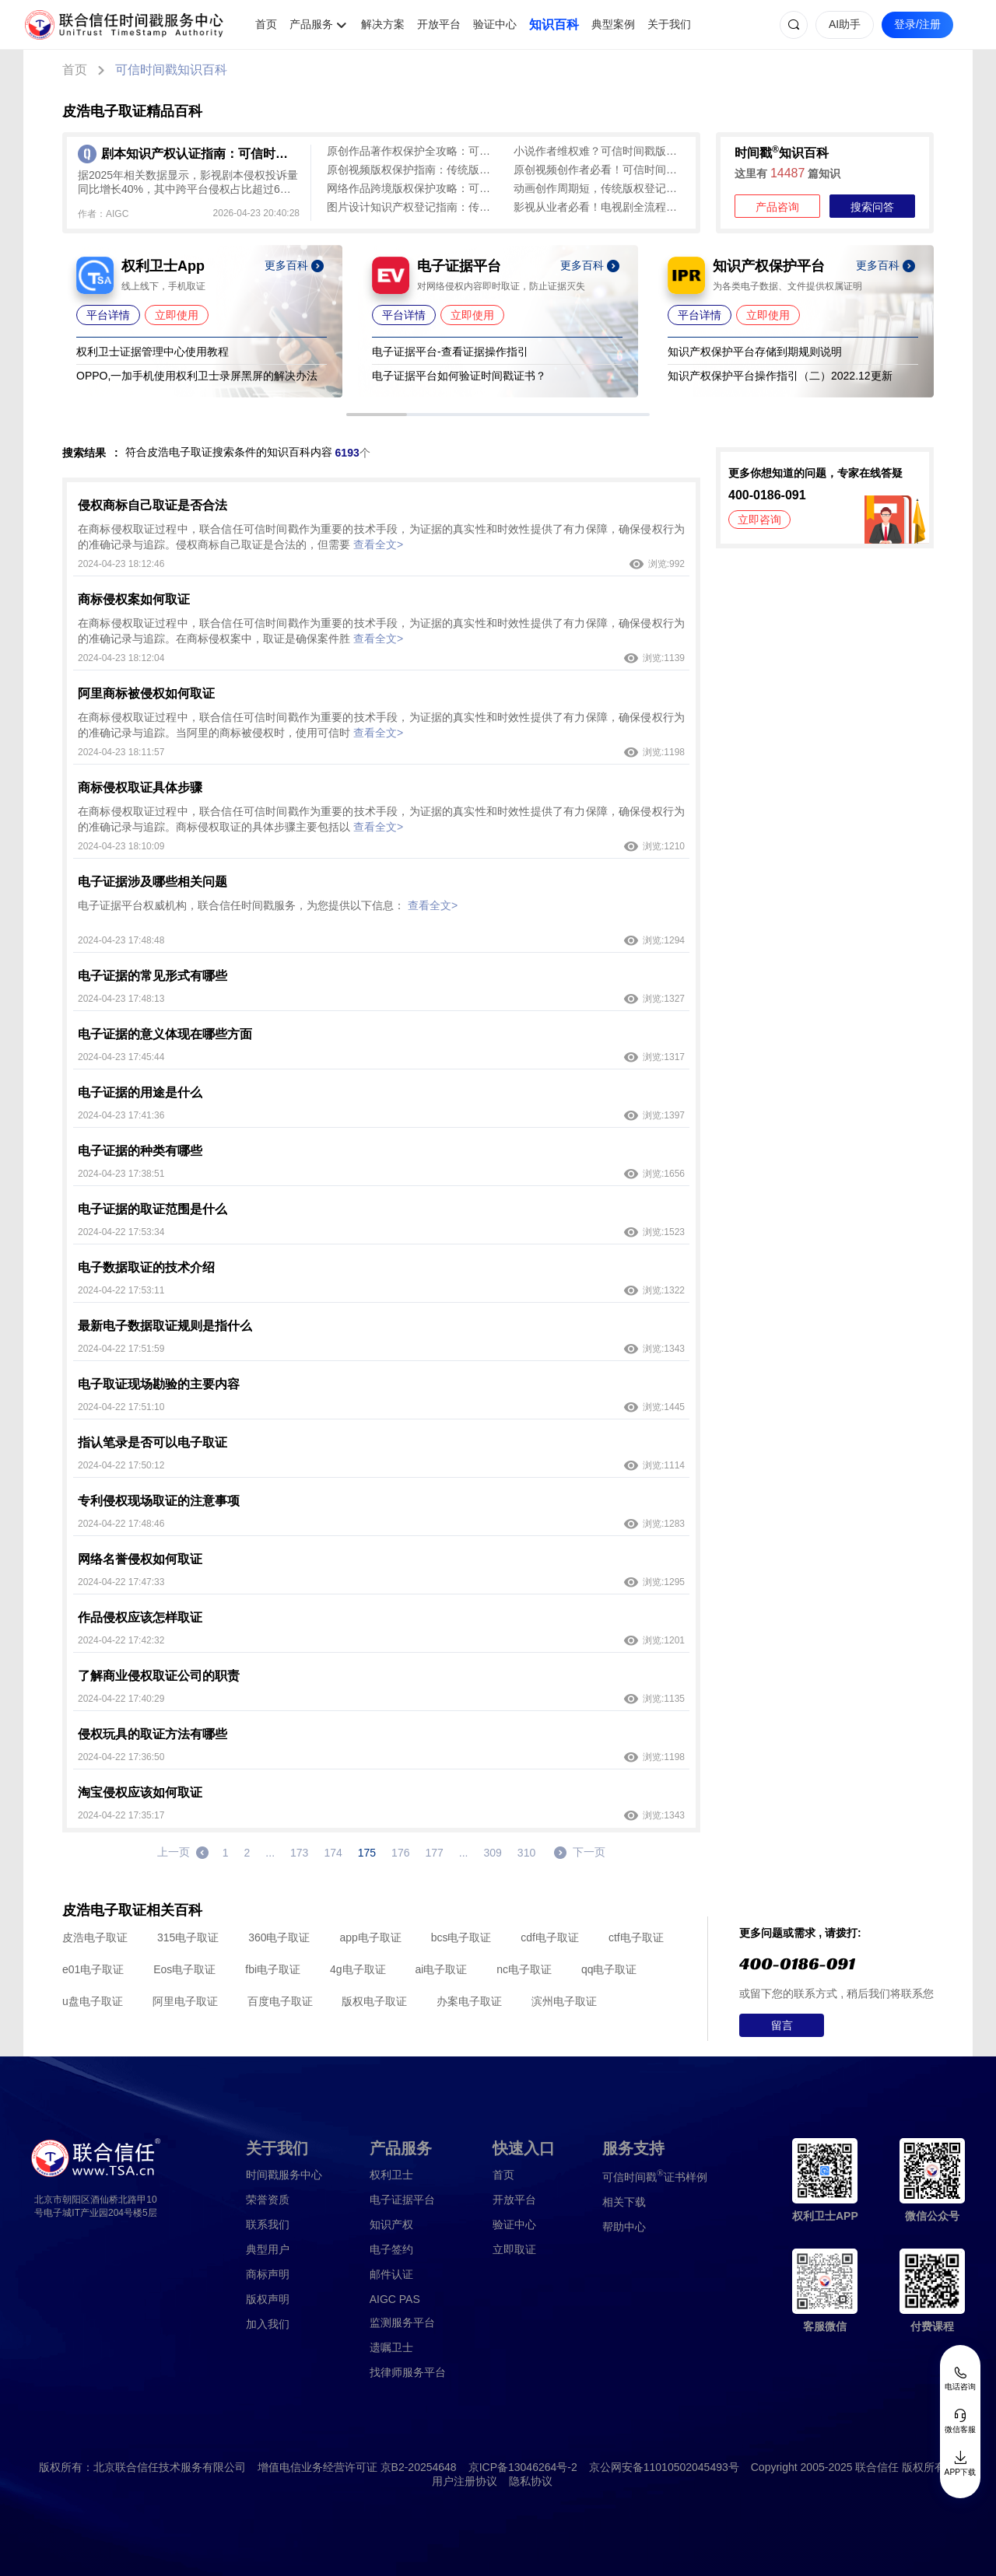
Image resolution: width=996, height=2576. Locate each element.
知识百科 (554, 24)
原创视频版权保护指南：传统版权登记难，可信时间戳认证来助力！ (412, 169)
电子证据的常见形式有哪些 (152, 975)
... (270, 1852)
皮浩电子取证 (95, 1937)
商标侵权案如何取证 (134, 599)
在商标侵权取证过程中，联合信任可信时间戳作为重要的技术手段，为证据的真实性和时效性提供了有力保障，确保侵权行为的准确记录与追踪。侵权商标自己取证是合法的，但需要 (381, 537)
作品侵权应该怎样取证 (140, 1617)
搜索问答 (872, 207)
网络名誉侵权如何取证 (140, 1559)
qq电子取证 (609, 1969)
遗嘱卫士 (391, 2347)
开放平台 (439, 24)
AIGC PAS (395, 2299)
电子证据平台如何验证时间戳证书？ (459, 375)
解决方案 (383, 24)
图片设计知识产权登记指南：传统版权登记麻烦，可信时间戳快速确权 (412, 207)
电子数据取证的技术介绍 (146, 1267)
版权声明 (267, 2299)
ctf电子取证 (636, 1937)
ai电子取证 (441, 1969)
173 (299, 1852)
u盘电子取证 (92, 2001)
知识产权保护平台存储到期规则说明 (755, 351)
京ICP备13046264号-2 (522, 2467)
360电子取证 (279, 1937)
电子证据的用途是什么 (140, 1092)
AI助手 (845, 24)
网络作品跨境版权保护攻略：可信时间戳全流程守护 (412, 188)
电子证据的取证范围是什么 (152, 1209)
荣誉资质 (267, 2199)
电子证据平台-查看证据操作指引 (450, 351)
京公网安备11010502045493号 (664, 2467)
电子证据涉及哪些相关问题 (152, 881)
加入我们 (267, 2324)
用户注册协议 (464, 2481)
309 (493, 1852)
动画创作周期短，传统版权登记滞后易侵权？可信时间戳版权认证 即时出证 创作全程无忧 (599, 188)
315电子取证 (188, 1937)
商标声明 (267, 2274)
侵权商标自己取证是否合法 (152, 505)
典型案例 (613, 24)
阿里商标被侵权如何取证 (146, 693)
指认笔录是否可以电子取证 (152, 1442)
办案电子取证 (469, 2001)
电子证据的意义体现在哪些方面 (165, 1034)
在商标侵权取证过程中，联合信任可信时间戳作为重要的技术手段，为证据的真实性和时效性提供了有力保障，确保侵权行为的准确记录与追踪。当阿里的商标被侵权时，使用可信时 (381, 725)
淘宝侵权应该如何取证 (140, 1792)
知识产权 (391, 2224)
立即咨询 (759, 519)
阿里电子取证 (185, 2001)
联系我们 (267, 2224)
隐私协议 (530, 2481)
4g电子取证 (358, 1969)
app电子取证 (370, 1937)
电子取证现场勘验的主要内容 (159, 1384)
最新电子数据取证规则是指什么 (165, 1325)
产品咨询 (777, 207)
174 (333, 1852)
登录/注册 (917, 24)
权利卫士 (391, 2174)
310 (526, 1852)
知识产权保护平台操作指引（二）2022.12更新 (780, 375)
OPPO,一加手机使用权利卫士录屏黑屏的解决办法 (196, 375)
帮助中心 (624, 2227)
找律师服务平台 (408, 2372)
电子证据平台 (402, 2199)
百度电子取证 (280, 2001)
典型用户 (267, 2249)
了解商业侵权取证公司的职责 (159, 1675)
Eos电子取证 (184, 1969)
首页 (266, 24)
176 (400, 1852)
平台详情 (108, 315)
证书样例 (654, 2175)
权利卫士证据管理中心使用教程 (152, 351)
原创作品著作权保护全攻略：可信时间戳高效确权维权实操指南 (412, 151)
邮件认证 (391, 2274)
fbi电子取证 (272, 1969)
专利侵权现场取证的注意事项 (159, 1500)
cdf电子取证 (550, 1937)
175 (367, 1852)
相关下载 (624, 2202)
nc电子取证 (524, 1969)
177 (434, 1852)
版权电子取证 (374, 2001)
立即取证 (514, 2249)
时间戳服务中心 (284, 2174)
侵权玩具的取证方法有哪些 (152, 1734)
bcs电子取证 (461, 1937)
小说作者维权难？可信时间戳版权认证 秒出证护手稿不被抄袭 (599, 151)
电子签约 (391, 2249)
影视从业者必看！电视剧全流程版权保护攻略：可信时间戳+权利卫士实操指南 (599, 207)
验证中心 (495, 24)
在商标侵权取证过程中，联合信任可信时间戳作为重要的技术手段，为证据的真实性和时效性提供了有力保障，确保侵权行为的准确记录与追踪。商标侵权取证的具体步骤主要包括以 (381, 819)
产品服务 (311, 24)
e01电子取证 (93, 1969)
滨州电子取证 (564, 2001)
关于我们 (669, 24)
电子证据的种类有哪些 (140, 1150)
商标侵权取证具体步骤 (140, 787)
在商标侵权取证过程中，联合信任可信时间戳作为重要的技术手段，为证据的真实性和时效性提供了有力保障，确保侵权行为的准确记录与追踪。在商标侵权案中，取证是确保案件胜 (381, 631)
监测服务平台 (402, 2322)
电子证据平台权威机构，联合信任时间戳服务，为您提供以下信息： (268, 905)
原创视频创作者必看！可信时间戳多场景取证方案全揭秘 (599, 169)
